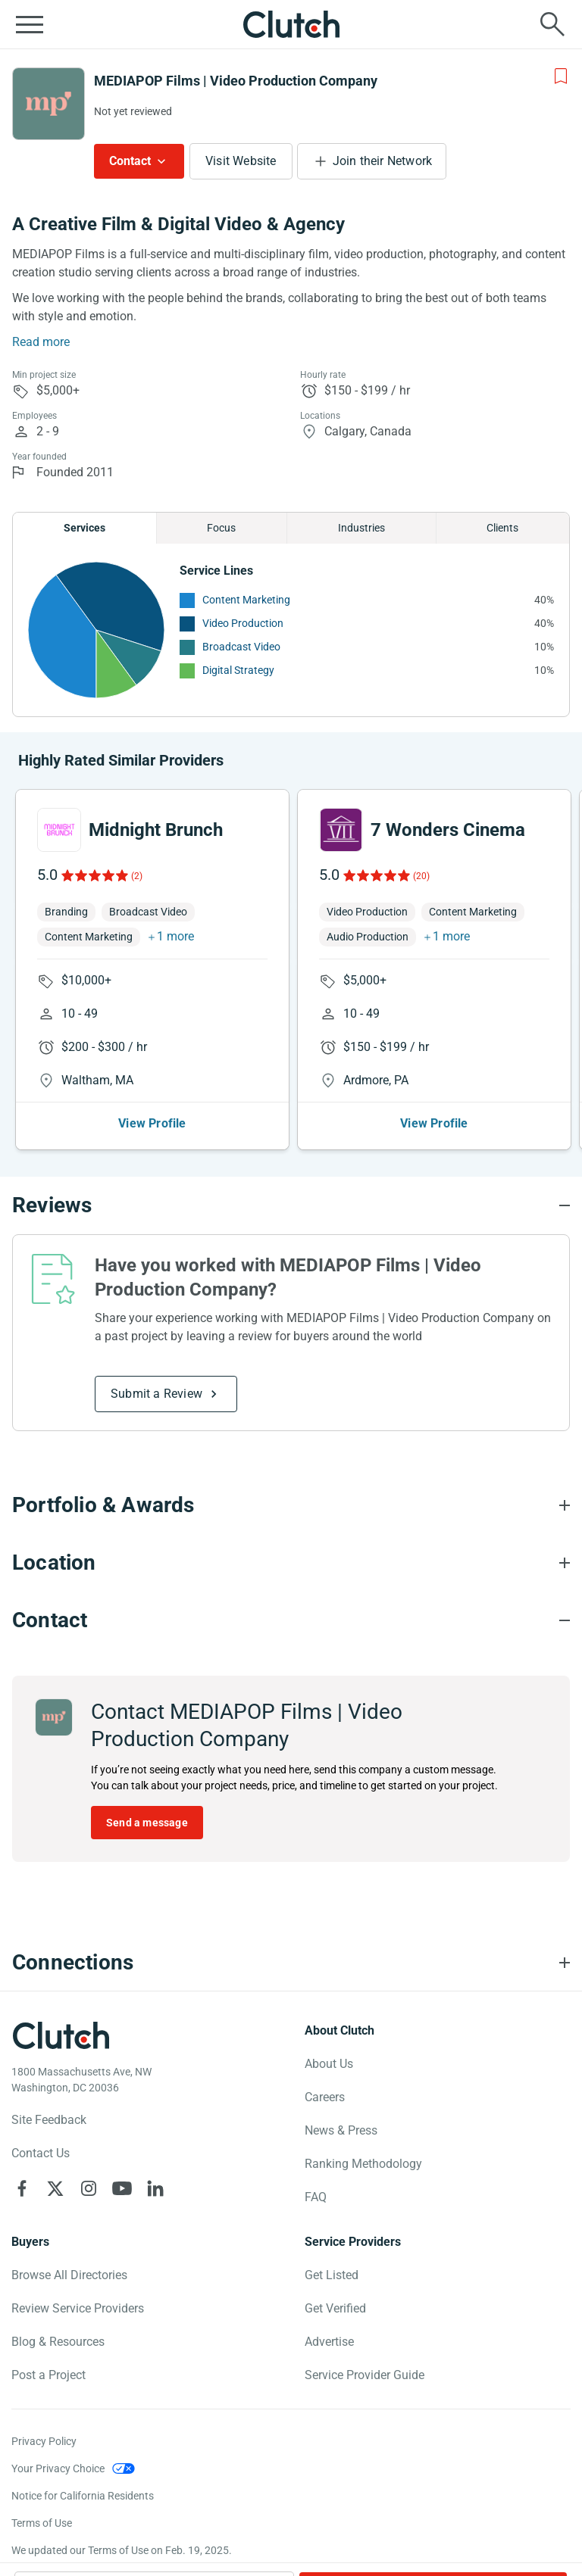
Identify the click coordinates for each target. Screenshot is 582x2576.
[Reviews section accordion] (291, 1205)
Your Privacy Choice (58, 2468)
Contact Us (40, 2153)
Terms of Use (41, 2523)
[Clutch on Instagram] (88, 2188)
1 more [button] (175, 936)
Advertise (329, 2341)
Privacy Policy (44, 2441)
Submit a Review (156, 1393)
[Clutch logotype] (60, 2035)
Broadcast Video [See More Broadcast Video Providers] (241, 647)
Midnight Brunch (156, 829)
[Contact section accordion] (291, 1620)
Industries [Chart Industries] (361, 528)
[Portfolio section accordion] (291, 1505)
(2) (136, 876)
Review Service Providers (77, 2308)
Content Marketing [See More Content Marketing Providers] (246, 600)
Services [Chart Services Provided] (84, 528)
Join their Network (383, 161)
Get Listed (331, 2275)
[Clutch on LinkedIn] (155, 2188)
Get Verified (335, 2308)
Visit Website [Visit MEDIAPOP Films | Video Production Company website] (241, 161)
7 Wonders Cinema (448, 829)
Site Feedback (48, 2120)
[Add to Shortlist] (561, 76)
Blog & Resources (58, 2341)
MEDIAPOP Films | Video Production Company (235, 81)
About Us (329, 2064)
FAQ (316, 2197)
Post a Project (48, 2375)
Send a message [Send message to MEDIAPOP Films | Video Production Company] (147, 1823)
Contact (130, 161)
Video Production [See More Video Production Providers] (242, 623)
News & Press (341, 2130)
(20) (421, 876)
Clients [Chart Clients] (502, 528)
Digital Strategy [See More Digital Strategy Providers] (238, 670)
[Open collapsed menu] (29, 24)
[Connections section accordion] (291, 1962)
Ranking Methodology (363, 2164)
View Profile (152, 1123)
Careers (325, 2097)
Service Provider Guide (364, 2375)
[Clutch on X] (55, 2188)
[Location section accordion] (291, 1563)
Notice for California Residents (82, 2496)
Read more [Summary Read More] (41, 342)
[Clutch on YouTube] (122, 2188)
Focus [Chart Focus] (221, 528)
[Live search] (552, 24)
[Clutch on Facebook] (22, 2188)
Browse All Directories (69, 2275)
